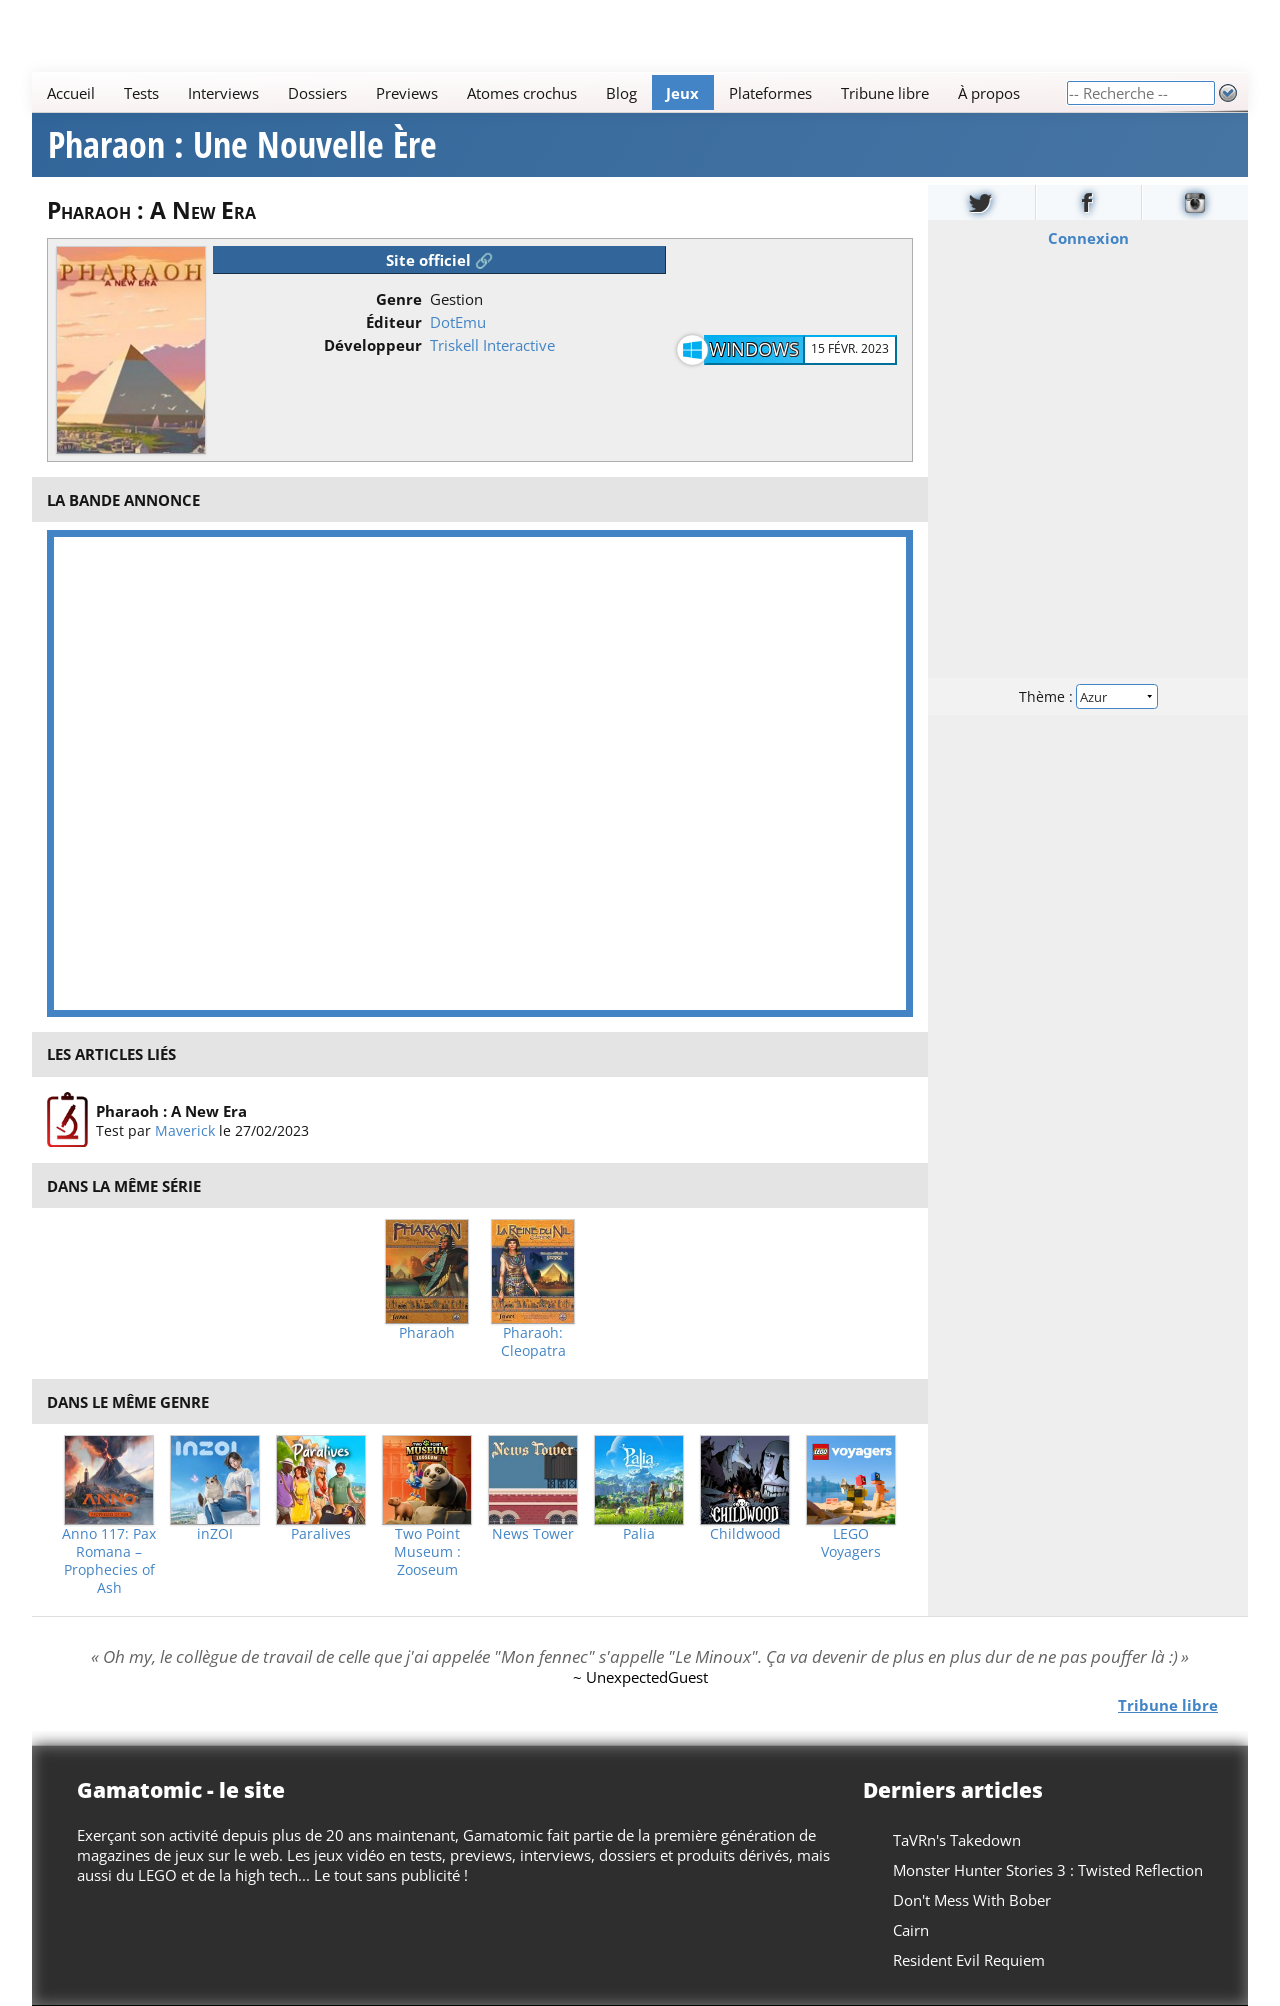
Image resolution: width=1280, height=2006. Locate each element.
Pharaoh (427, 1333)
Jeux (682, 93)
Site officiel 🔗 (440, 260)
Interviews (223, 93)
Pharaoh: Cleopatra (533, 1342)
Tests (141, 93)
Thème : (1088, 696)
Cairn (911, 1930)
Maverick (185, 1129)
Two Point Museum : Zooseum (427, 1552)
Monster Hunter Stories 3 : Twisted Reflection (1048, 1870)
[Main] (549, 92)
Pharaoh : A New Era (171, 1110)
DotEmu (458, 322)
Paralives (321, 1534)
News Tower (533, 1534)
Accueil (71, 93)
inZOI (215, 1534)
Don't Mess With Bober (972, 1900)
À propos (989, 93)
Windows (754, 349)
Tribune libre (885, 93)
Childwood (745, 1534)
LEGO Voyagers (851, 1543)
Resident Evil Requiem (969, 1960)
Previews (407, 93)
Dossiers (317, 93)
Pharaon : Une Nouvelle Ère (242, 145)
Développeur (373, 345)
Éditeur (394, 322)
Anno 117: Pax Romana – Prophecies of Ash (109, 1561)
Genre (399, 299)
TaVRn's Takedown (957, 1840)
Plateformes (770, 93)
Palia (639, 1534)
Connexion (1088, 238)
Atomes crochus (522, 93)
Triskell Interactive (492, 345)
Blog (621, 93)
